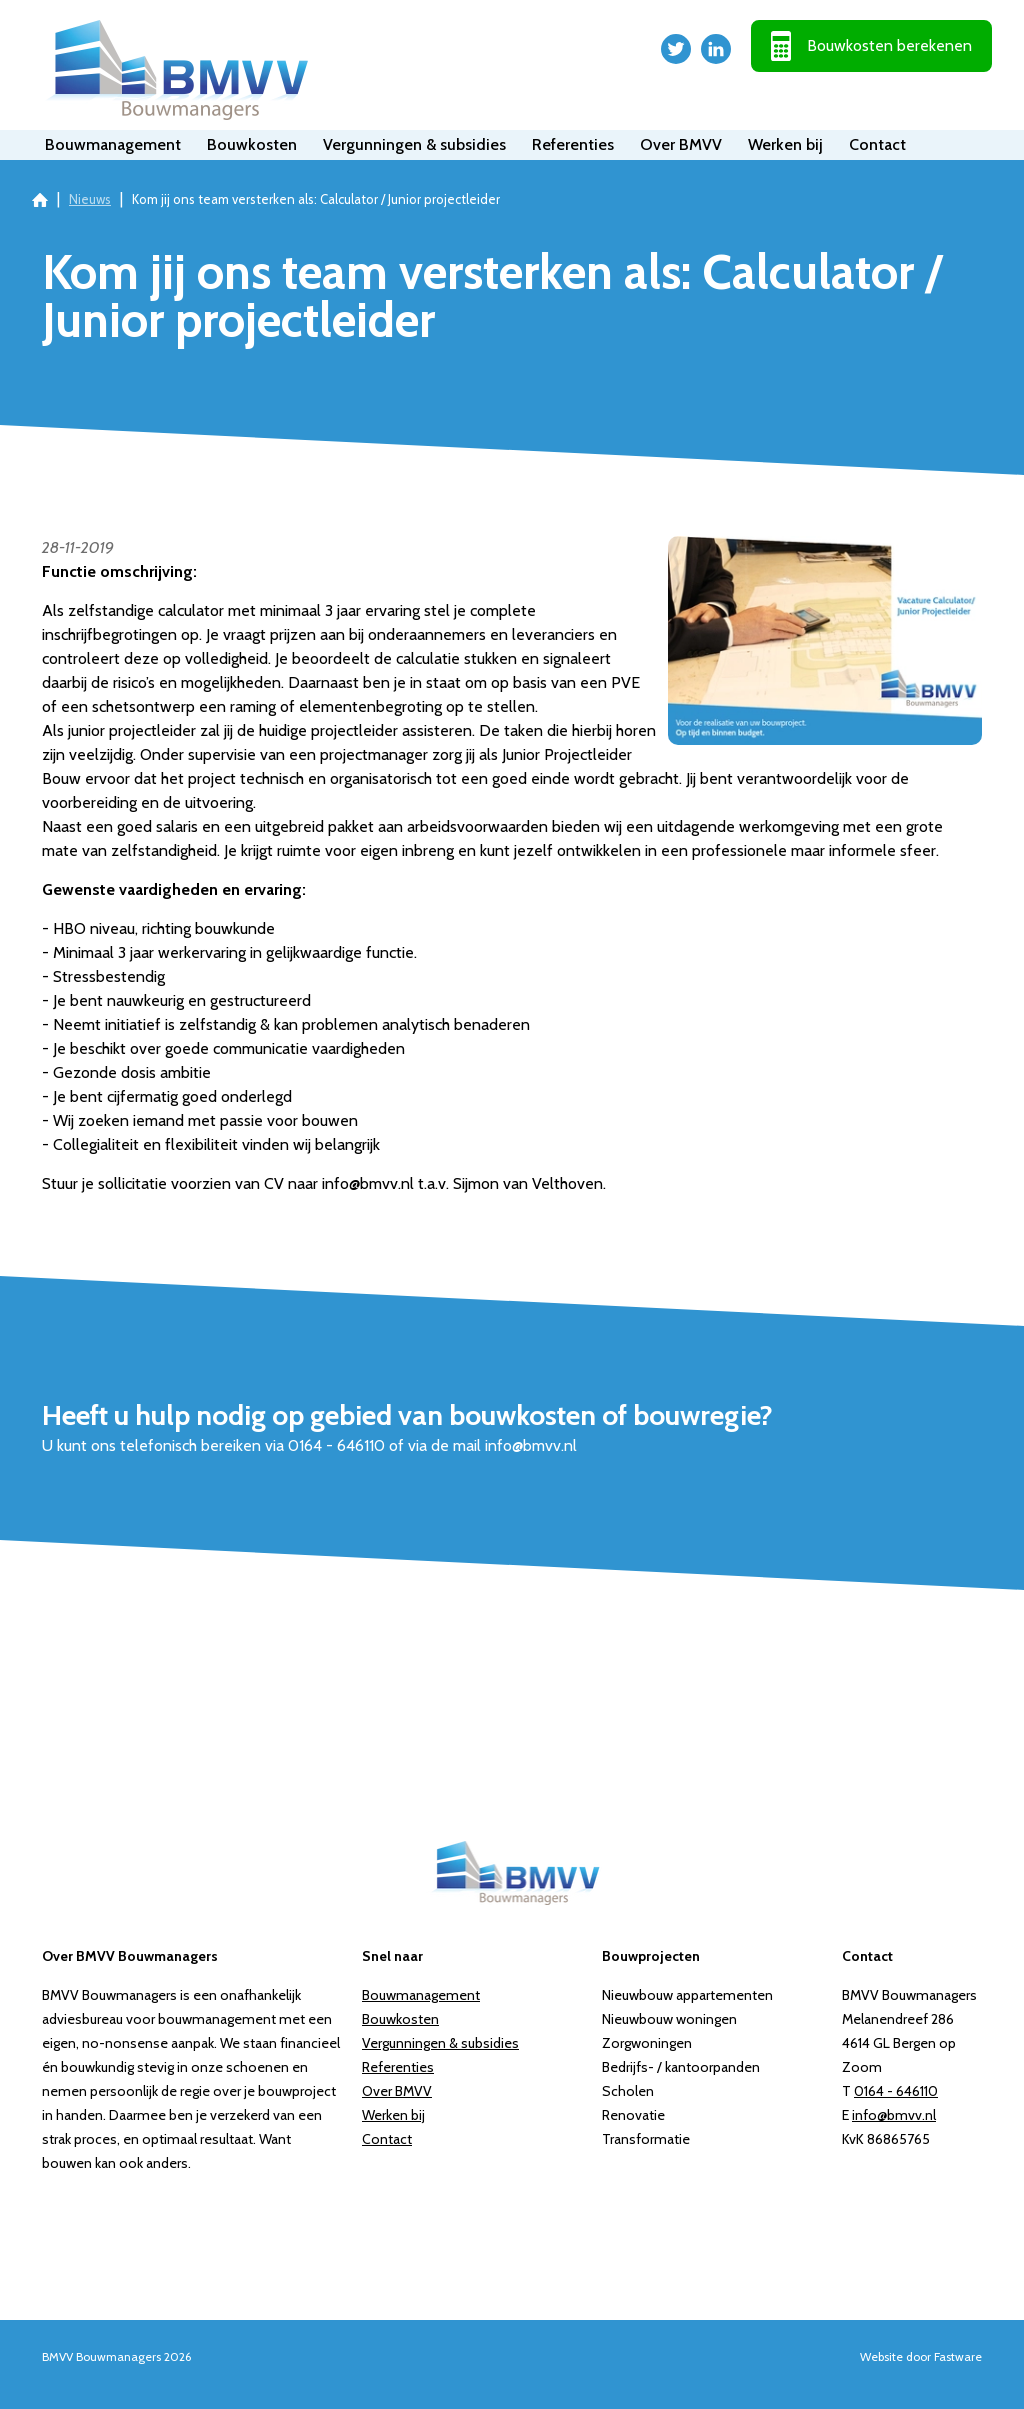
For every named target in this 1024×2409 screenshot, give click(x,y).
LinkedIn (716, 49)
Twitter (676, 49)
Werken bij (785, 144)
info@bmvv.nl (894, 2115)
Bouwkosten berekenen (889, 45)
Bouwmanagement (113, 144)
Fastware (958, 2356)
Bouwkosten (252, 144)
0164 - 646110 (896, 2091)
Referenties (573, 144)
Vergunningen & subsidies (414, 144)
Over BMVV (681, 144)
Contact (877, 144)
